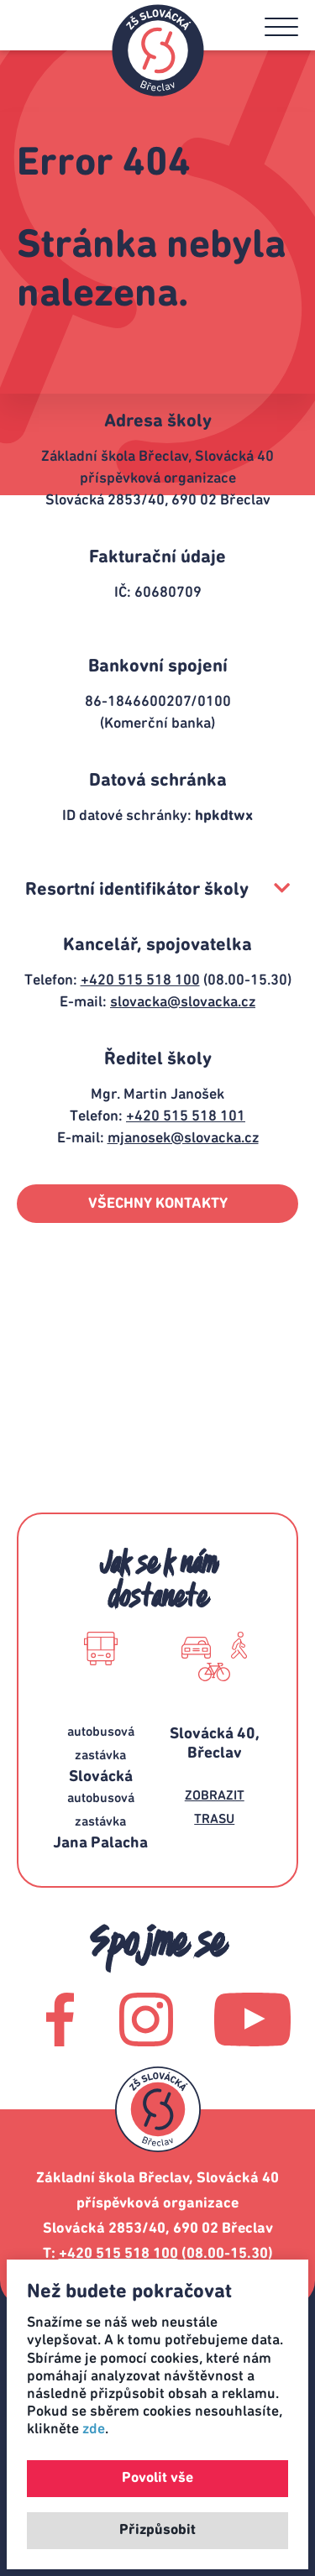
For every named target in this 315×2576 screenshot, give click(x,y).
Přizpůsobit (157, 2529)
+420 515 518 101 (185, 1116)
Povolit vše (157, 2477)
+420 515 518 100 (140, 980)
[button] (281, 27)
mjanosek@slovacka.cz (183, 1138)
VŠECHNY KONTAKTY (158, 1203)
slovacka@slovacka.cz (182, 1002)
